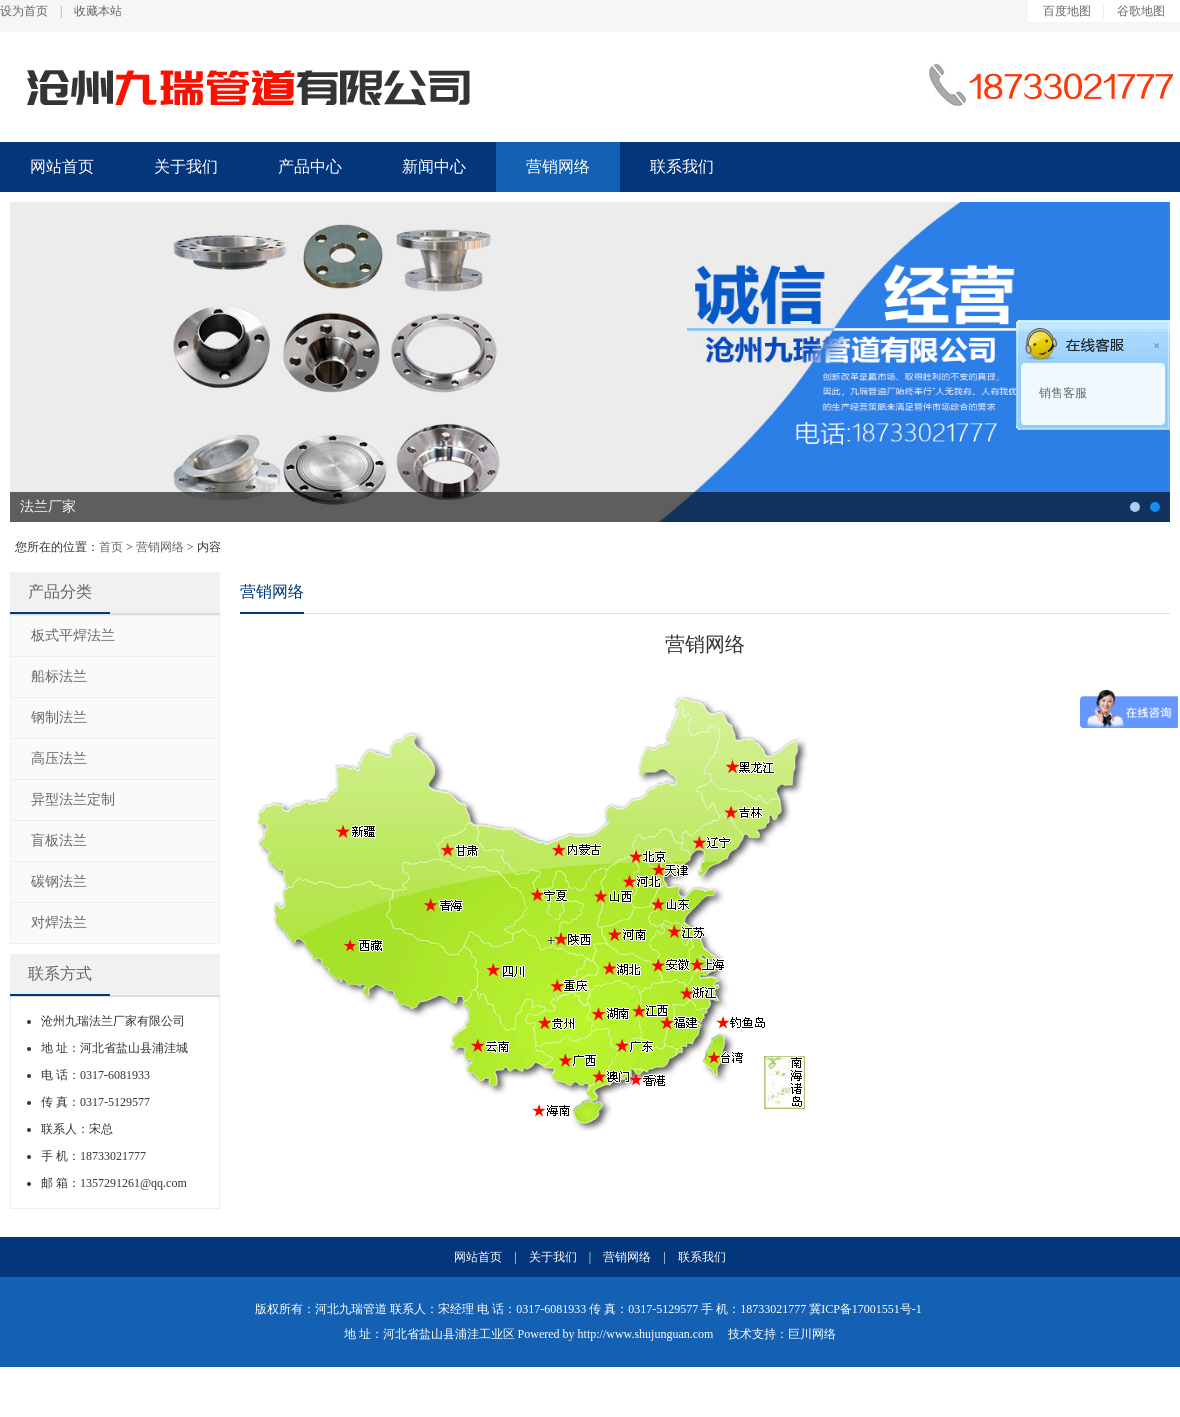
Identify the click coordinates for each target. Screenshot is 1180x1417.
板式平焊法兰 (73, 635)
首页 (111, 547)
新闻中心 (434, 166)
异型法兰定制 (73, 799)
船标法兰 (59, 676)
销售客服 (1061, 393)
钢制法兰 (59, 717)
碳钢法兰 (1135, 507)
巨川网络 (812, 1334)
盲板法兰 (59, 840)
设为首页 (24, 11)
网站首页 (62, 166)
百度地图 (1067, 11)
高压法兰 (59, 758)
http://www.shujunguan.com (646, 1334)
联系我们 (682, 166)
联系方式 (60, 973)
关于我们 (186, 166)
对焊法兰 (59, 922)
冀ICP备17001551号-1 (865, 1309)
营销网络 (558, 166)
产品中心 (310, 166)
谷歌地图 (1141, 11)
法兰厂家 (48, 506)
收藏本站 (98, 11)
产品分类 (60, 591)
